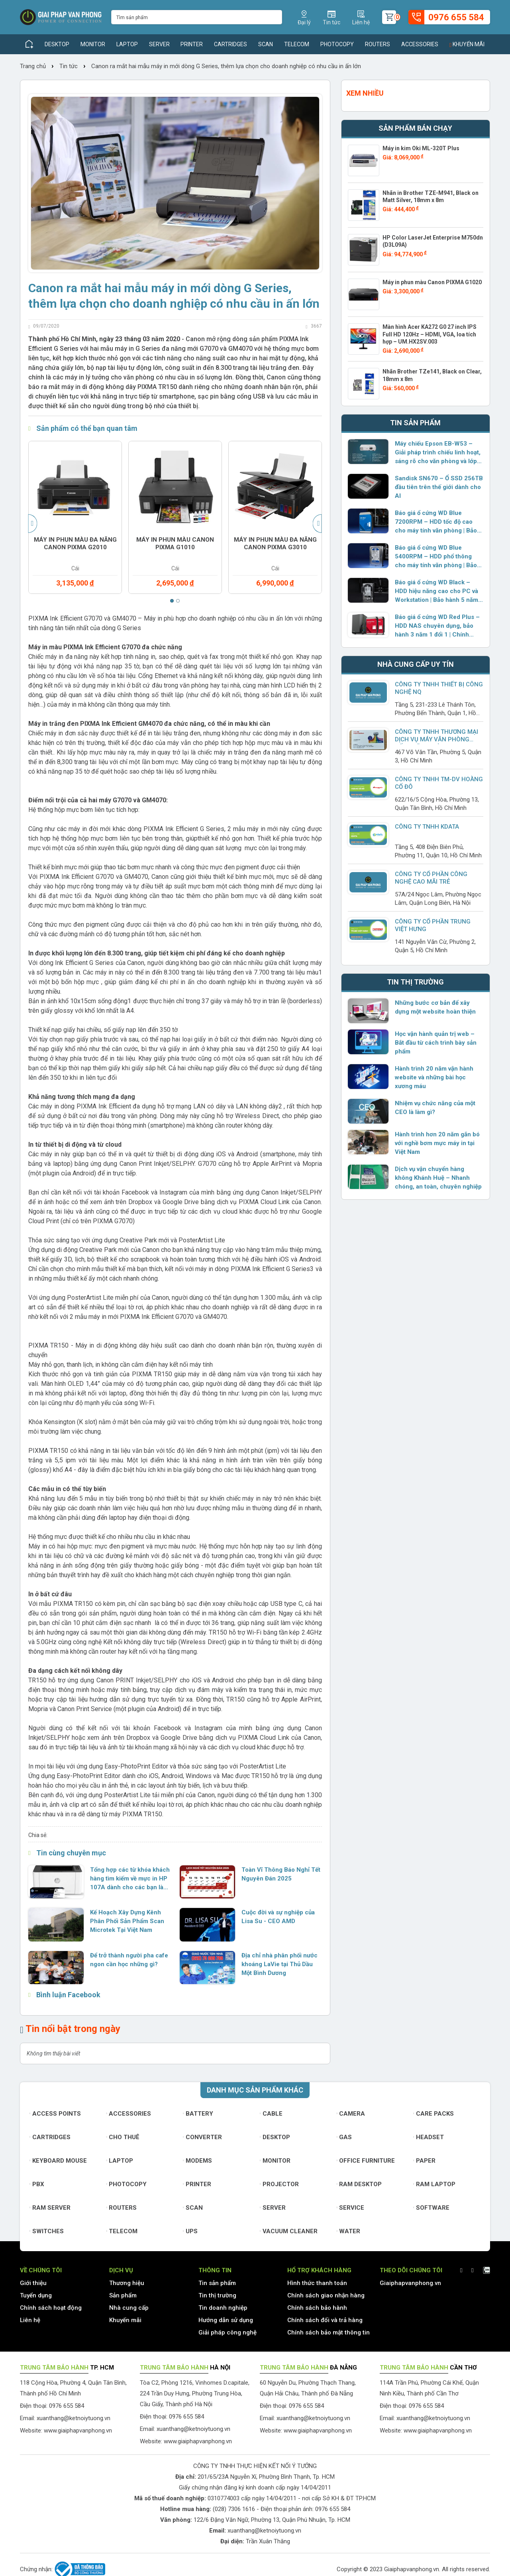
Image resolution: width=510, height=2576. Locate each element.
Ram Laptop (434, 2184)
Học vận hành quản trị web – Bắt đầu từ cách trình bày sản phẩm (436, 1042)
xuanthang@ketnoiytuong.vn (73, 2418)
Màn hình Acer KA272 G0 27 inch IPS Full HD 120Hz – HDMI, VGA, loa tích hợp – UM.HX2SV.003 (429, 334)
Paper (424, 2160)
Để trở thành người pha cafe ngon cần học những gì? (129, 1960)
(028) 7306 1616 (234, 2509)
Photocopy (337, 44)
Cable (271, 2113)
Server (159, 44)
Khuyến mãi (466, 44)
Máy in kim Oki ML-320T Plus (420, 148)
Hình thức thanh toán (317, 2283)
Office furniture (366, 2160)
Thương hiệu (126, 2283)
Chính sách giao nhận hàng (326, 2295)
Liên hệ (30, 2320)
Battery (198, 2113)
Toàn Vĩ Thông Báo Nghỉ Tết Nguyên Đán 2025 (280, 1874)
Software (431, 2207)
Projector (279, 2184)
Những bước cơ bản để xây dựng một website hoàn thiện (435, 1007)
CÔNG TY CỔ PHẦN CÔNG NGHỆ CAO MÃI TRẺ (431, 877)
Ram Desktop (359, 2184)
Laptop (127, 44)
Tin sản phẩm (217, 2283)
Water (349, 2231)
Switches (46, 2231)
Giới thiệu (33, 2283)
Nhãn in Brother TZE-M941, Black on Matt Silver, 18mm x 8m (430, 196)
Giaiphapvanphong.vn (410, 2283)
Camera (351, 2113)
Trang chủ (33, 66)
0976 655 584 (332, 2509)
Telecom (296, 44)
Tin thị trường (217, 2295)
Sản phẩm (123, 2295)
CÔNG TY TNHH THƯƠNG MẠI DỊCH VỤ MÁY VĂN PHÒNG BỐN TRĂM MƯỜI (436, 739)
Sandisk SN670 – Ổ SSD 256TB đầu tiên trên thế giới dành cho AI (439, 487)
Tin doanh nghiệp (222, 2307)
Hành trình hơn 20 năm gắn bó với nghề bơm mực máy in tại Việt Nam (437, 1143)
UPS (190, 2231)
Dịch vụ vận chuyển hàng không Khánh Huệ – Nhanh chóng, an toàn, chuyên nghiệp (438, 1177)
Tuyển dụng (36, 2295)
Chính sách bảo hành (317, 2307)
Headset (428, 2137)
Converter (202, 2137)
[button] (172, 601)
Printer (191, 44)
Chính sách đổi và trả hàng (325, 2320)
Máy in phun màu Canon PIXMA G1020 (432, 282)
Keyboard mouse (58, 2160)
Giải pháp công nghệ (227, 2332)
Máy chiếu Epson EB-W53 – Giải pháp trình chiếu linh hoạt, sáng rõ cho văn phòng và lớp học (438, 453)
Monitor (92, 44)
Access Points (55, 2113)
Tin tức (68, 66)
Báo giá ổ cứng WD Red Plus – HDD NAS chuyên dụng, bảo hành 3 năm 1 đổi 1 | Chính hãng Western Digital (437, 626)
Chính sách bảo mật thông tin (328, 2332)
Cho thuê (123, 2137)
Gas (344, 2137)
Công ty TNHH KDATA (427, 826)
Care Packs (433, 2113)
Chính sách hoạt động (51, 2307)
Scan (265, 44)
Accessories (419, 44)
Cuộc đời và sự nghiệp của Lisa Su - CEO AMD (278, 1917)
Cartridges (230, 44)
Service (351, 2207)
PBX (36, 2184)
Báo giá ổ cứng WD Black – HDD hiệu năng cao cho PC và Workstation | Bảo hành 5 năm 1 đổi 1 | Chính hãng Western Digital (436, 591)
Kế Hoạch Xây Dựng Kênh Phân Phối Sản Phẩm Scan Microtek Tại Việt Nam (127, 1921)
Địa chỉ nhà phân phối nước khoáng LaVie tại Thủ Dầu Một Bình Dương (279, 1964)
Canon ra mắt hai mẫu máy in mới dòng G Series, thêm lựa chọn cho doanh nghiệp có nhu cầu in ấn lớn (226, 66)
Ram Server (50, 2207)
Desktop (57, 44)
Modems (197, 2160)
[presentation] (33, 523)
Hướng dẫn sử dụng (225, 2320)
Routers (377, 44)
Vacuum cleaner (289, 2231)
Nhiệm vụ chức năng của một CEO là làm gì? (435, 1108)
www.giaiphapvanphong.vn (78, 2430)
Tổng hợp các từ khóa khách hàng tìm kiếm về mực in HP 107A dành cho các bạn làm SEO (130, 1879)
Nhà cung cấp (129, 2307)
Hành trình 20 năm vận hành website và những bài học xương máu (434, 1077)
